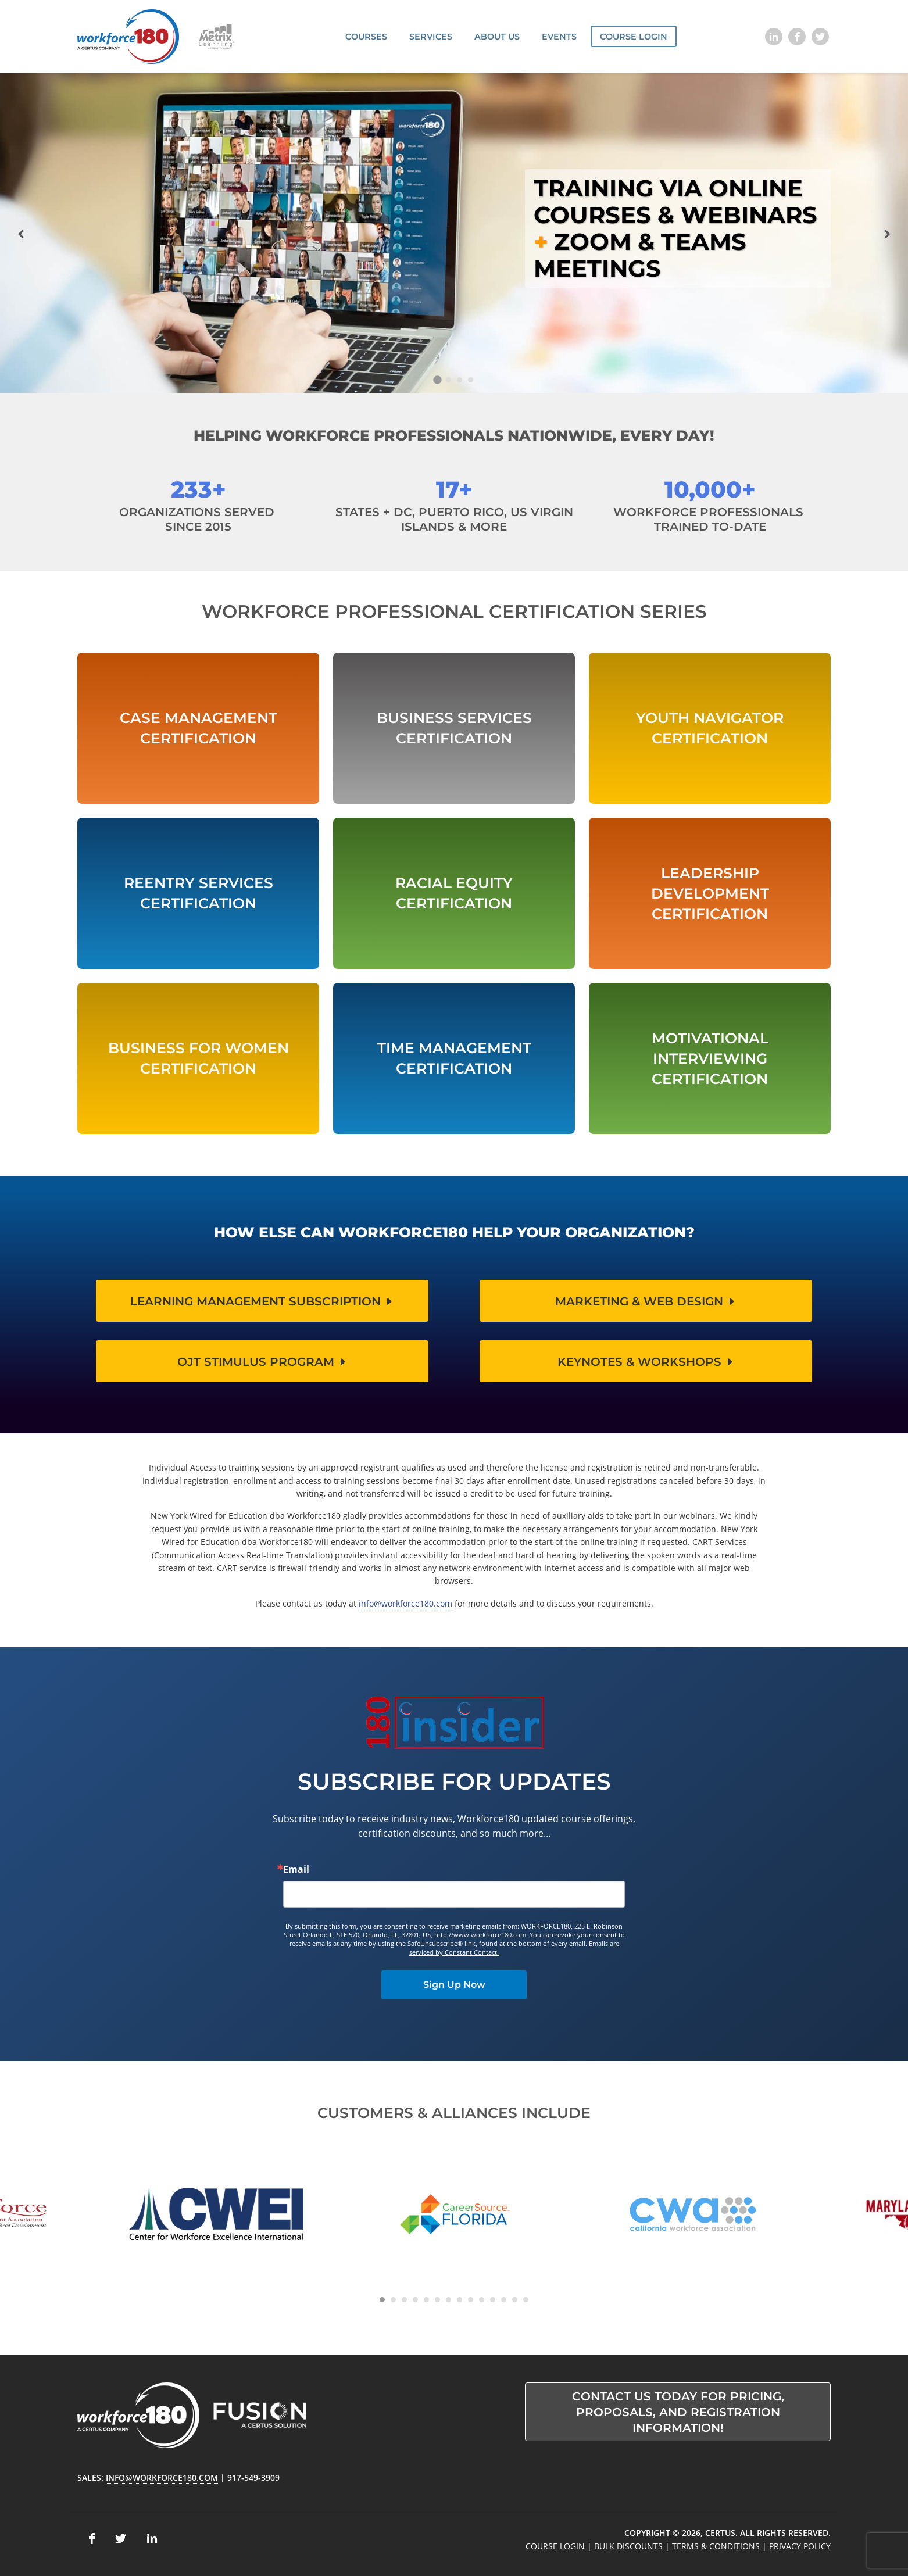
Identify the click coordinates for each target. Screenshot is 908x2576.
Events (559, 36)
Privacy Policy (800, 2546)
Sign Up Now (454, 1984)
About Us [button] (497, 36)
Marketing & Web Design (645, 1301)
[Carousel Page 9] (470, 2299)
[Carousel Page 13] (514, 2299)
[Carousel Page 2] (448, 379)
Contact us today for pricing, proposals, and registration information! (678, 2412)
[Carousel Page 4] (470, 379)
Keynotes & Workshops (645, 1362)
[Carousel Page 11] (492, 2299)
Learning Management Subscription (262, 1301)
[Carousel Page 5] (426, 2299)
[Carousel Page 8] (459, 2299)
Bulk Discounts (628, 2546)
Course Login (633, 36)
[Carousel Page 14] (525, 2299)
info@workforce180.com (405, 1603)
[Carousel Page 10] (481, 2299)
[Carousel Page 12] (503, 2299)
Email (296, 1869)
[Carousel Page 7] (448, 2299)
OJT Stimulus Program (262, 1362)
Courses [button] (366, 36)
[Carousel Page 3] (459, 379)
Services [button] (430, 36)
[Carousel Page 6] (437, 2299)
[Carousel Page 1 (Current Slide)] (437, 379)
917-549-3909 (253, 2477)
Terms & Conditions (716, 2546)
